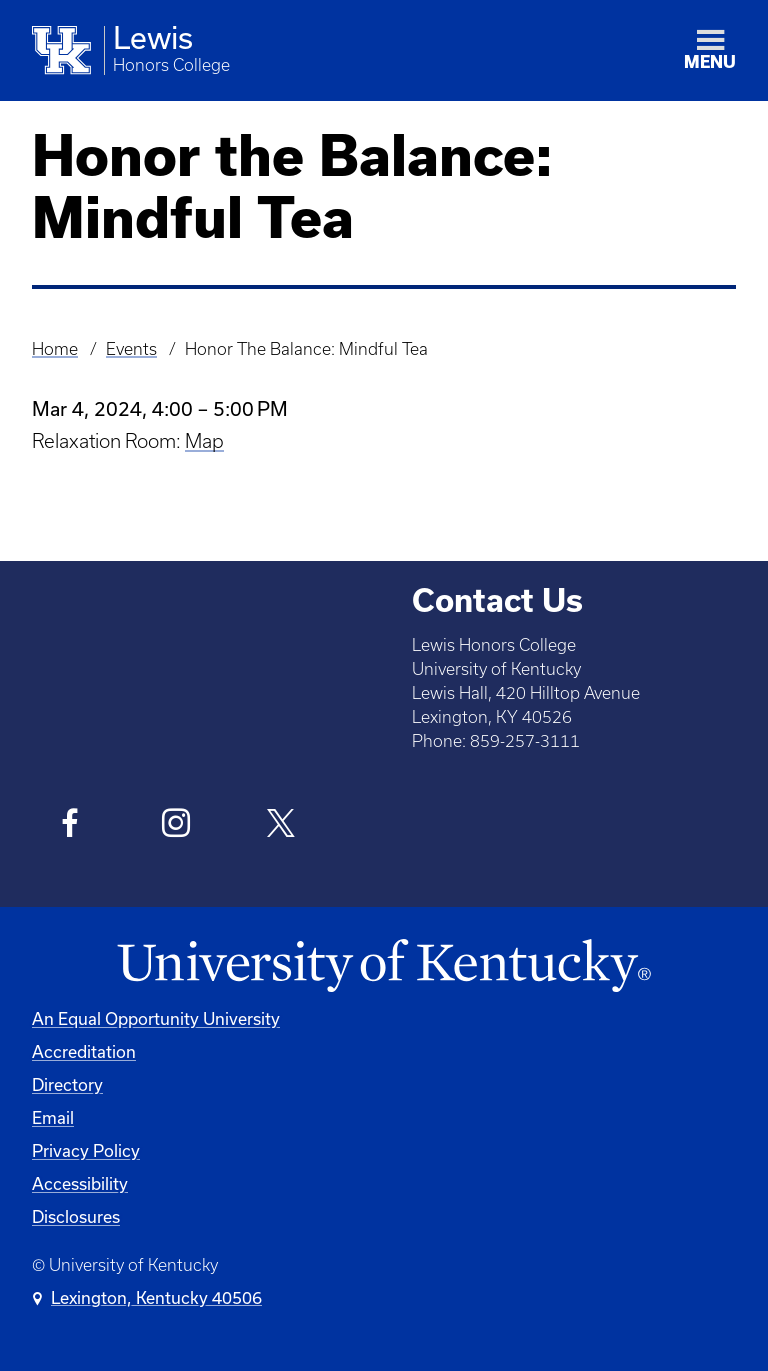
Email (53, 1117)
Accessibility (80, 1183)
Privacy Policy (86, 1150)
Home (55, 349)
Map (204, 441)
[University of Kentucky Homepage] (384, 966)
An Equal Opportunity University (156, 1018)
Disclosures (76, 1216)
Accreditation (84, 1051)
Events (131, 349)
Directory (67, 1084)
